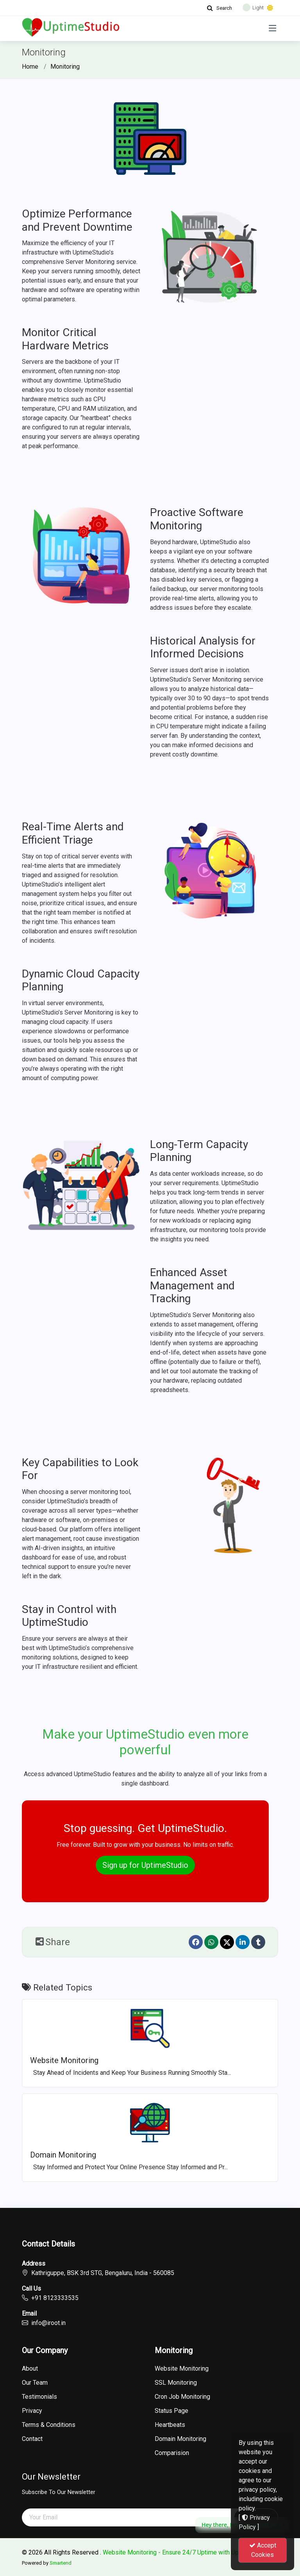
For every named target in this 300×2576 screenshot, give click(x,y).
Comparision (172, 2453)
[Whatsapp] (211, 1942)
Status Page (171, 2411)
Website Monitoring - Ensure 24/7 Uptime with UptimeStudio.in (188, 2552)
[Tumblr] (258, 1942)
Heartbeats (170, 2425)
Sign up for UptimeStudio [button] (145, 1865)
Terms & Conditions (48, 2425)
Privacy (32, 2411)
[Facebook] (196, 1942)
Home (30, 66)
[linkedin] (243, 1942)
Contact (32, 2439)
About (30, 2369)
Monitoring (65, 66)
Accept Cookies (262, 2550)
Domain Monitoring (180, 2439)
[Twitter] (227, 1942)
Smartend (60, 2563)
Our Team (35, 2383)
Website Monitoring (182, 2369)
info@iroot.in (48, 2323)
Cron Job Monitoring (182, 2397)
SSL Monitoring (176, 2383)
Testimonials (39, 2397)
